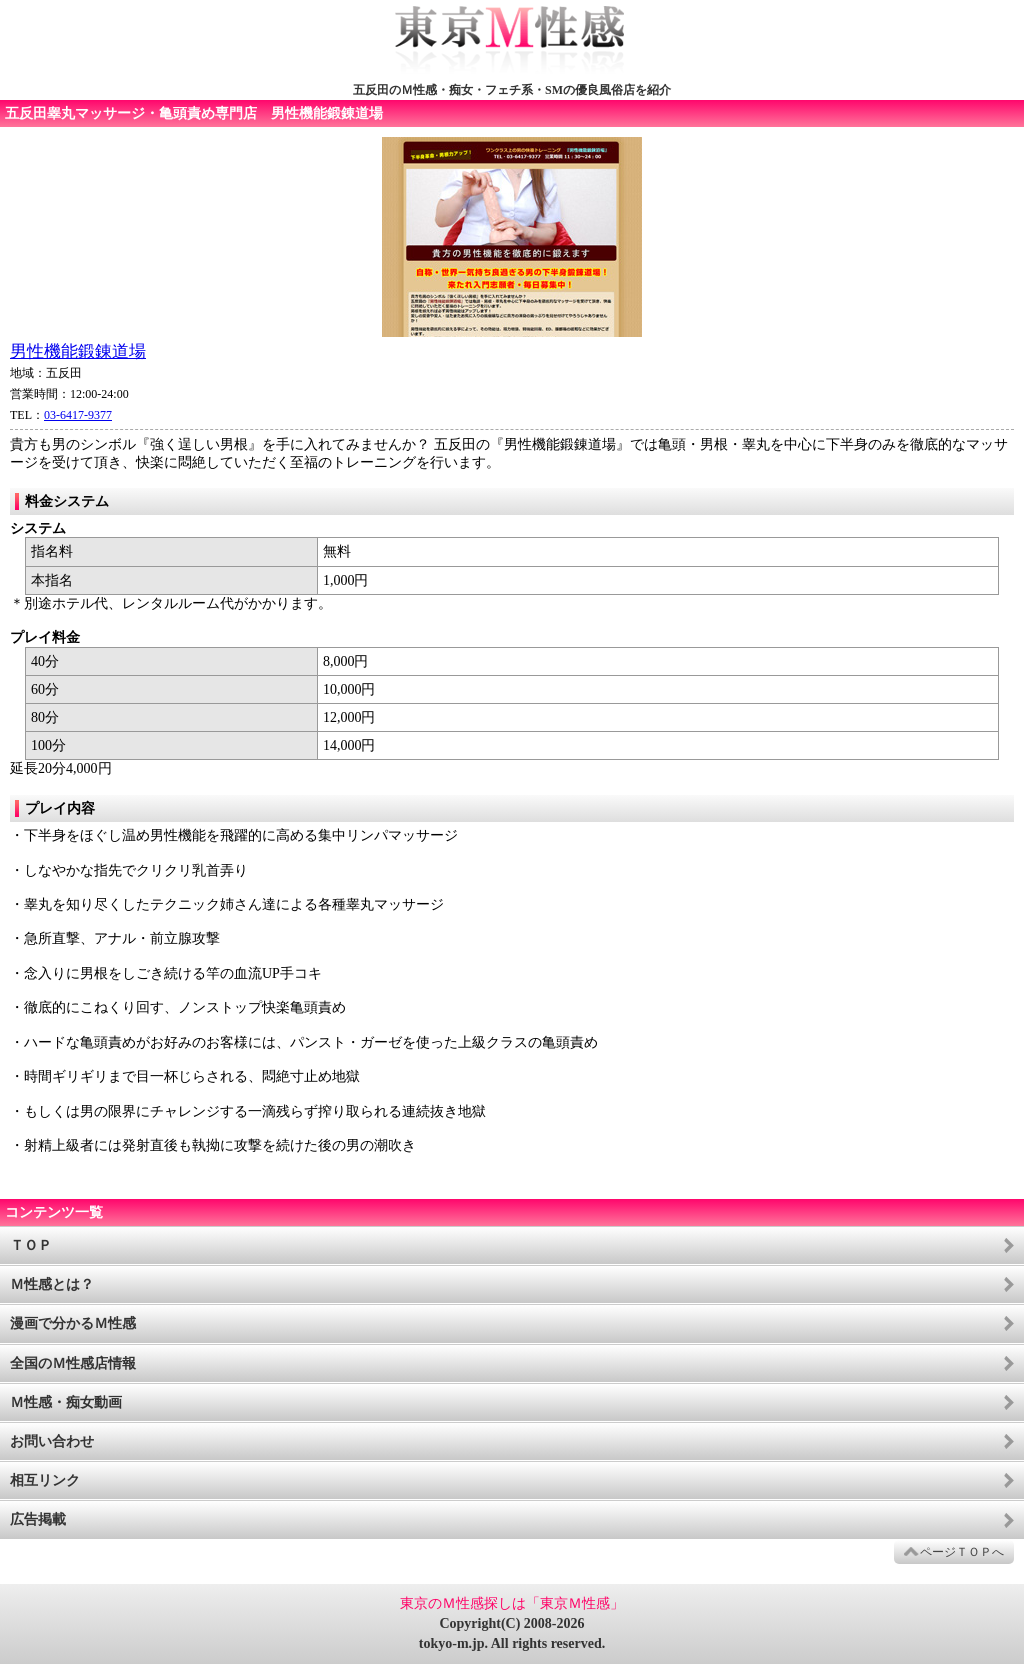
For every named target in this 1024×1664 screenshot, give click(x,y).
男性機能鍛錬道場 (78, 351)
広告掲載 (38, 1519)
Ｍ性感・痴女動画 (66, 1402)
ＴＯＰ (31, 1245)
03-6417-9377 (78, 415)
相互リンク (45, 1480)
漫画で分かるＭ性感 (73, 1323)
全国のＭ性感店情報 (73, 1363)
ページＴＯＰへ (962, 1552)
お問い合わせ (52, 1441)
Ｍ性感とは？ (52, 1284)
